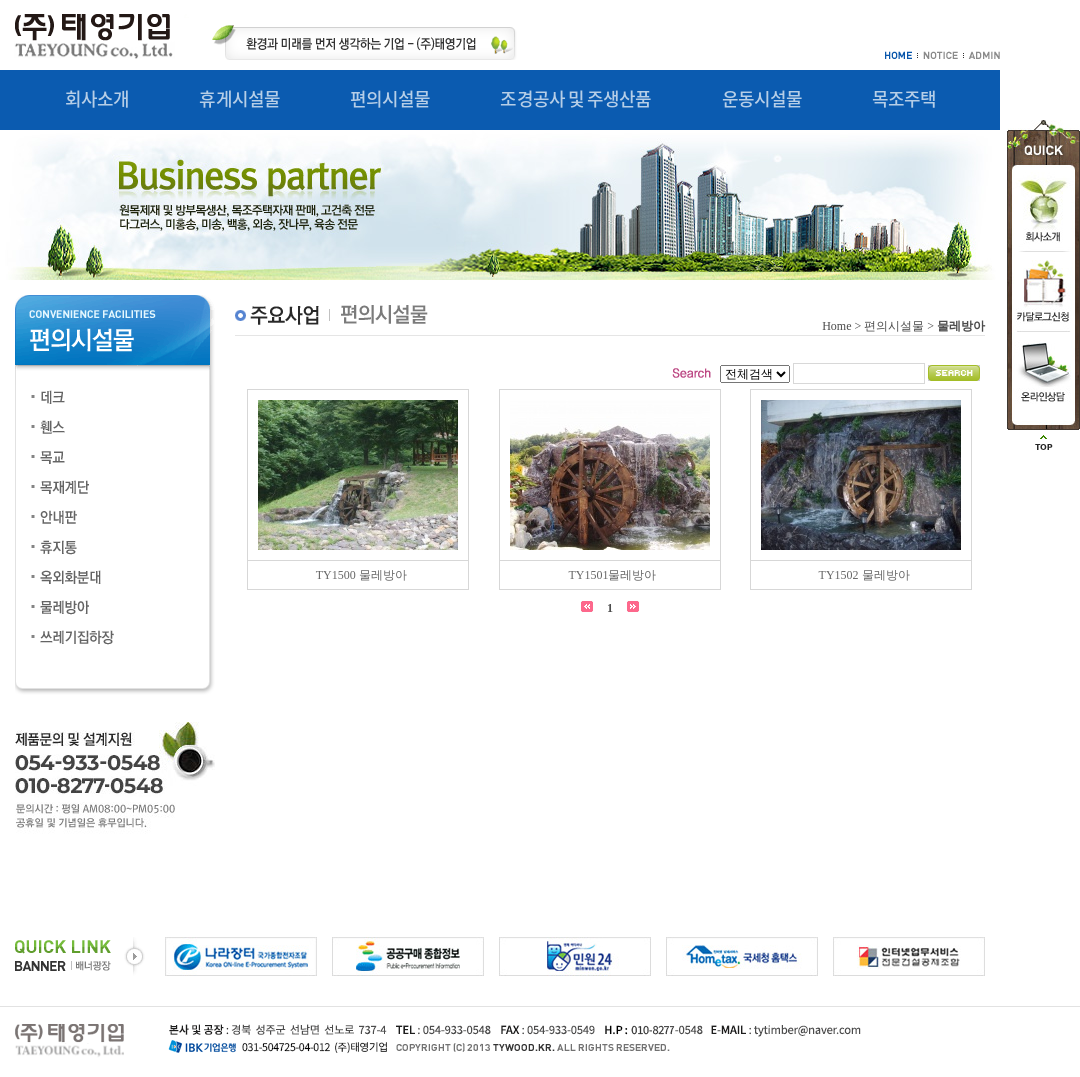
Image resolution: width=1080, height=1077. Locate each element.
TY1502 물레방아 (864, 575)
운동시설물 (762, 98)
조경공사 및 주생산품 (575, 98)
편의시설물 (390, 98)
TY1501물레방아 (612, 575)
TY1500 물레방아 (361, 575)
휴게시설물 (239, 98)
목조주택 (904, 98)
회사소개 (97, 98)
